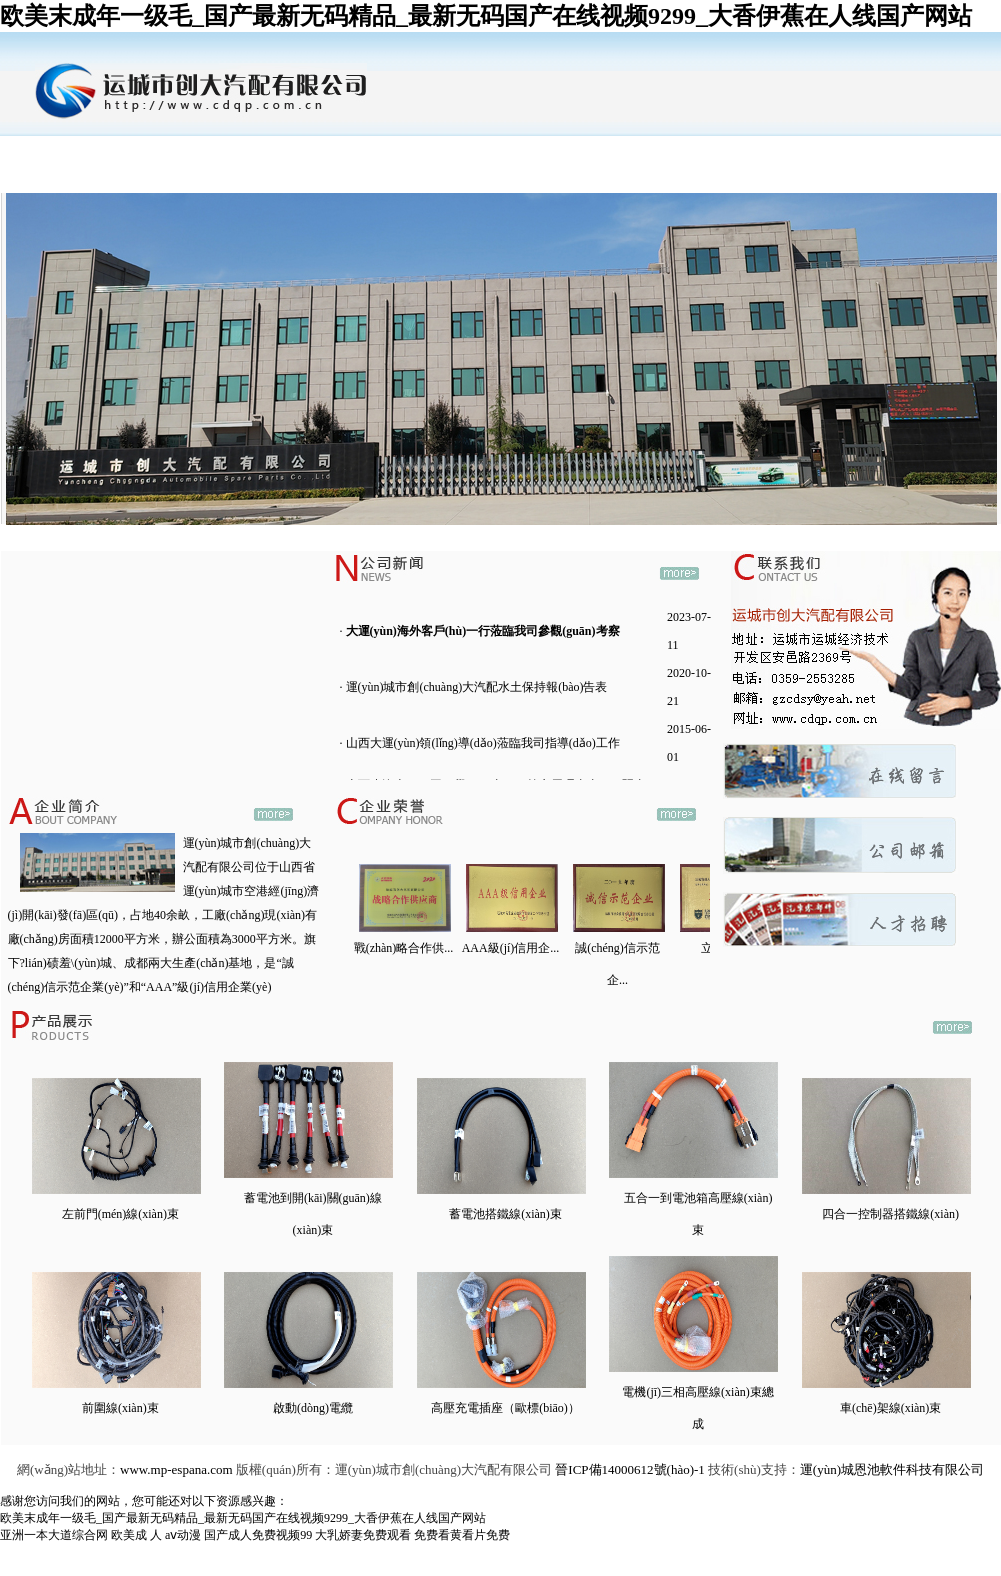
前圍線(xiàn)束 (120, 1408)
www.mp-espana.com (176, 1469)
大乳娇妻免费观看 (363, 1535)
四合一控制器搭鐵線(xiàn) (890, 1214)
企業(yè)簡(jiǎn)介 (184, 170)
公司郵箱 (811, 151)
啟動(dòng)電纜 (313, 1408)
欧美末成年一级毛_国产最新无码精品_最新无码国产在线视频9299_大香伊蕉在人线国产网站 (486, 16)
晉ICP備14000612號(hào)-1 (630, 1469)
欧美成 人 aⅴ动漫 (156, 1535)
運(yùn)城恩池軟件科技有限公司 (892, 1469)
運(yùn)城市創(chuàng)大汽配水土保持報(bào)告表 (477, 687)
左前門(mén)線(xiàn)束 (120, 1214)
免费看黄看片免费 (462, 1535)
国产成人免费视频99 (258, 1535)
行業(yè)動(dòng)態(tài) (560, 169)
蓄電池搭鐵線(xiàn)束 (505, 1214)
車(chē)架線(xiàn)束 (890, 1408)
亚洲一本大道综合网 (54, 1535)
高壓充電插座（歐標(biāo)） (505, 1408)
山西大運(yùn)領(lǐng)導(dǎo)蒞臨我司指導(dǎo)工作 (483, 743)
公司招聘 (686, 151)
